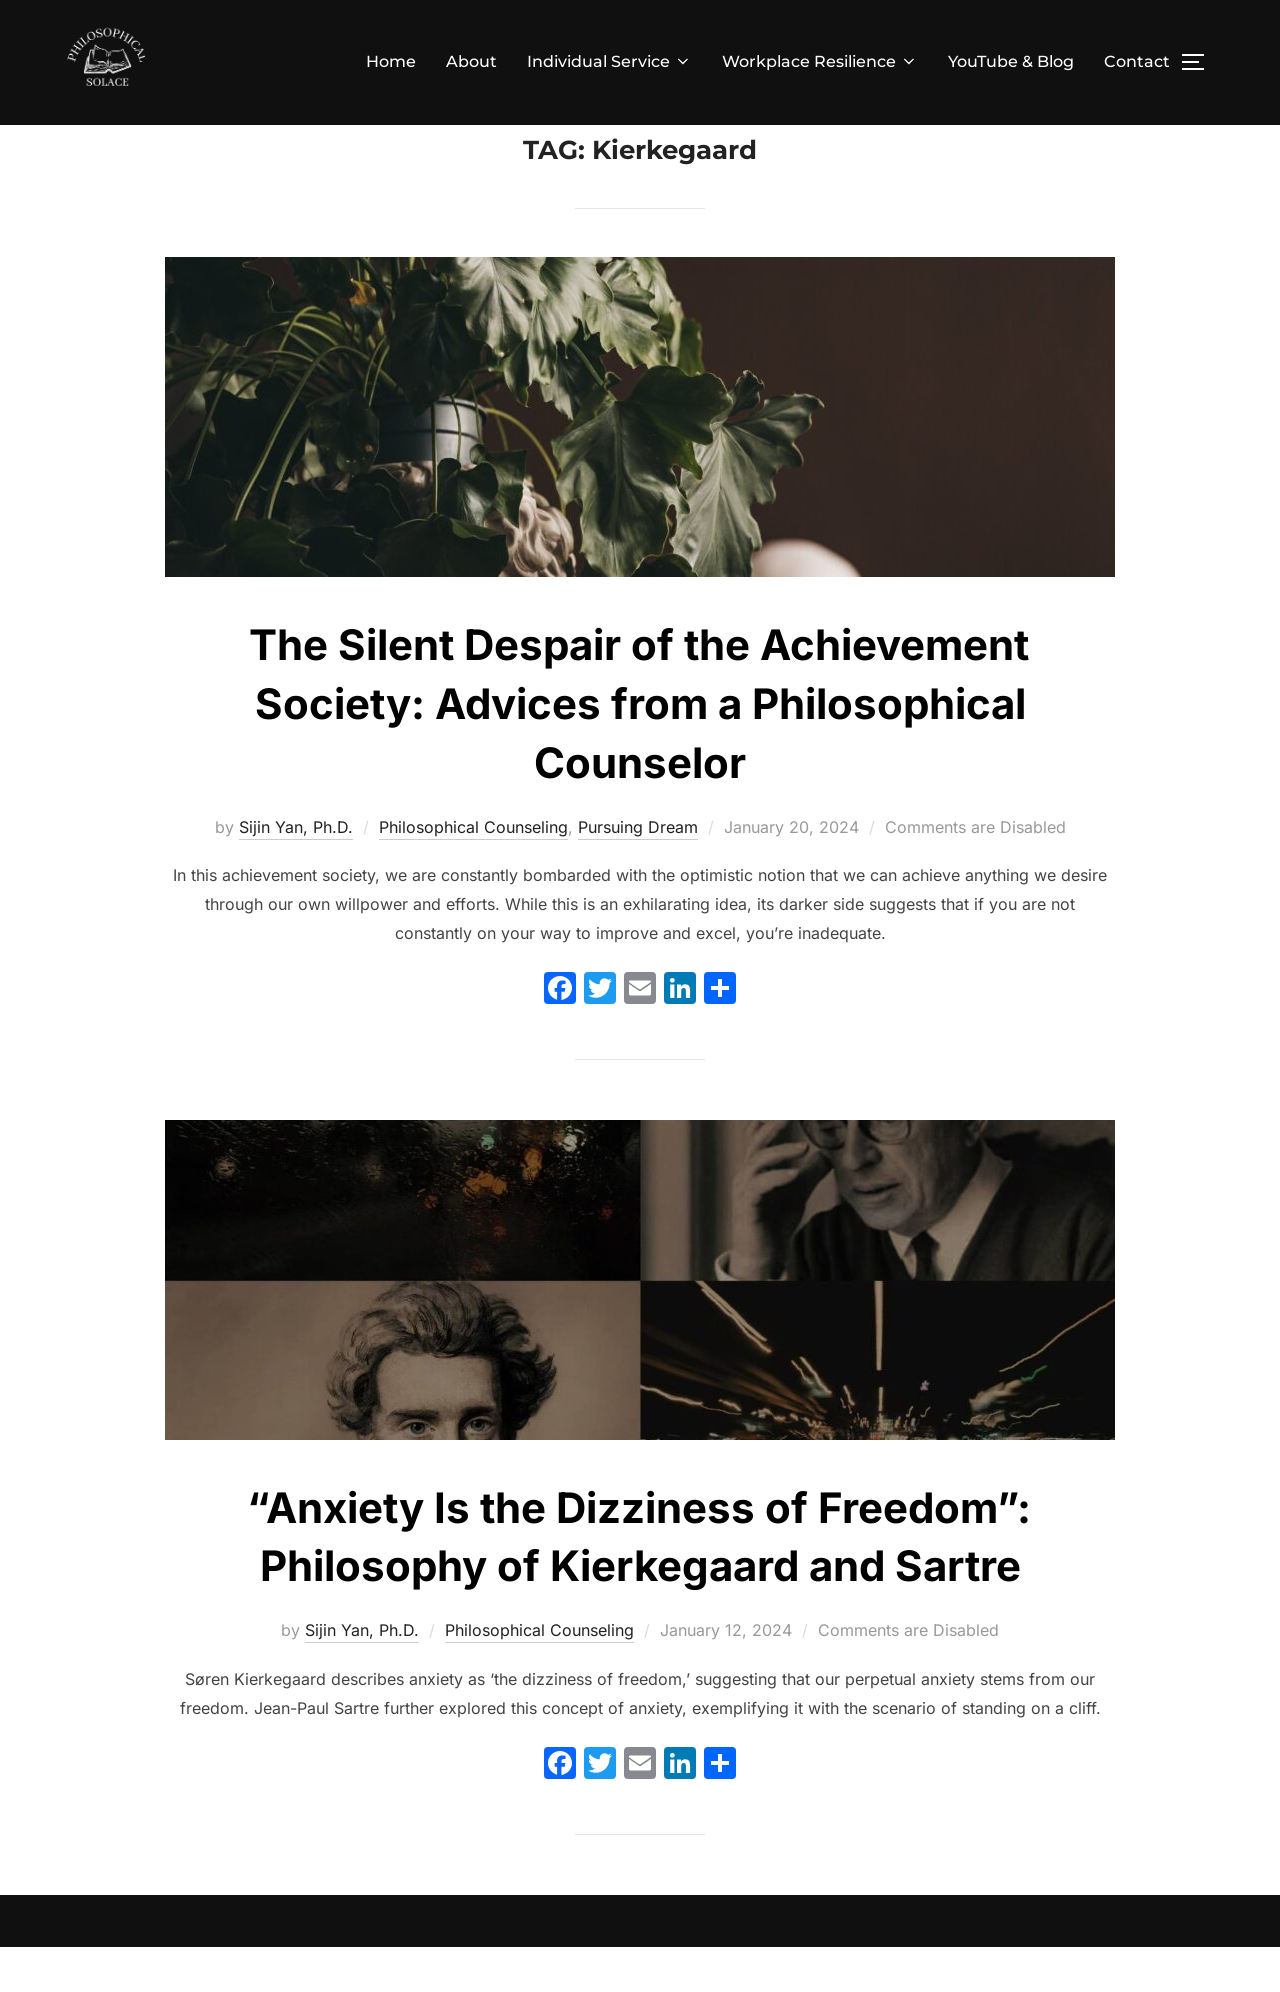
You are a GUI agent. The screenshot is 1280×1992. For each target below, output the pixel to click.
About (471, 61)
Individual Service (609, 61)
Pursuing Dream (638, 871)
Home (391, 61)
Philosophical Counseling (473, 871)
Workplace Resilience (820, 61)
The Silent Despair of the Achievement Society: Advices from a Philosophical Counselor (639, 748)
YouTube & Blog (1011, 61)
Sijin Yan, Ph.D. (296, 871)
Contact (1137, 61)
